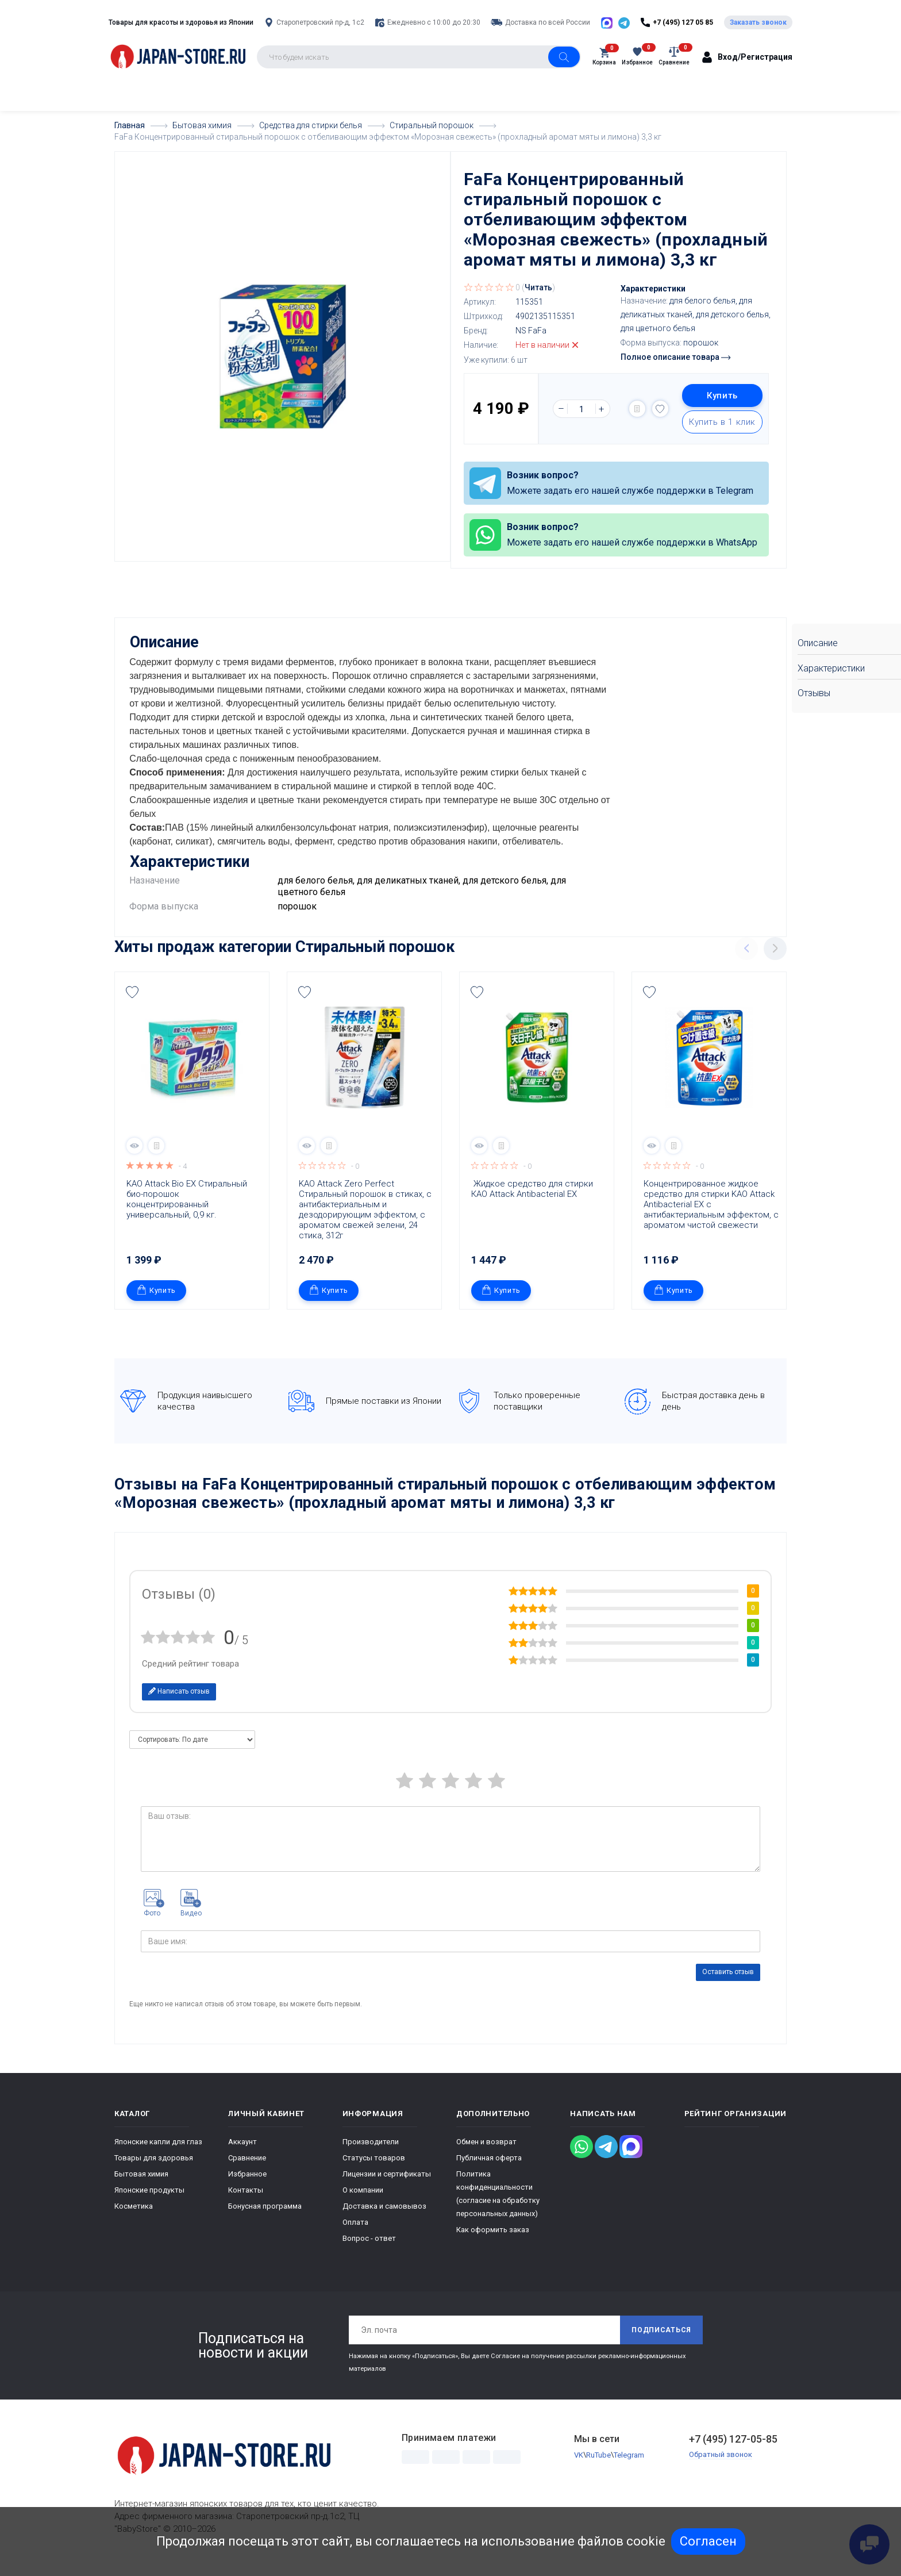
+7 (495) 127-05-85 (733, 2450)
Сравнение (247, 2169)
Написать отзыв (179, 1702)
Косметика (133, 2217)
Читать (538, 287)
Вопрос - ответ (369, 2249)
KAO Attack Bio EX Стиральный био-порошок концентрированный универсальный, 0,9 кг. (187, 1210)
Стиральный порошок (375, 958)
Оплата (355, 2233)
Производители (370, 2153)
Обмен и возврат (486, 2153)
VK (578, 2466)
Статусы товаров (373, 2169)
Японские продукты (149, 2201)
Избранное (247, 2185)
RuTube (598, 2466)
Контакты (245, 2201)
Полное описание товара (675, 357)
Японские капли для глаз (158, 2153)
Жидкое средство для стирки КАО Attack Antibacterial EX (533, 1199)
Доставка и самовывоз (384, 2217)
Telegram (629, 2466)
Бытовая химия (141, 2185)
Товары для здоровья (153, 2169)
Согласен (708, 2541)
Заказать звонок (758, 22)
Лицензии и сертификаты (386, 2185)
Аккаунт (242, 2153)
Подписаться (661, 2341)
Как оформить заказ (492, 2241)
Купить (722, 395)
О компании (362, 2201)
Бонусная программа (265, 2217)
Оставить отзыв (728, 1983)
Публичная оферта (489, 2169)
